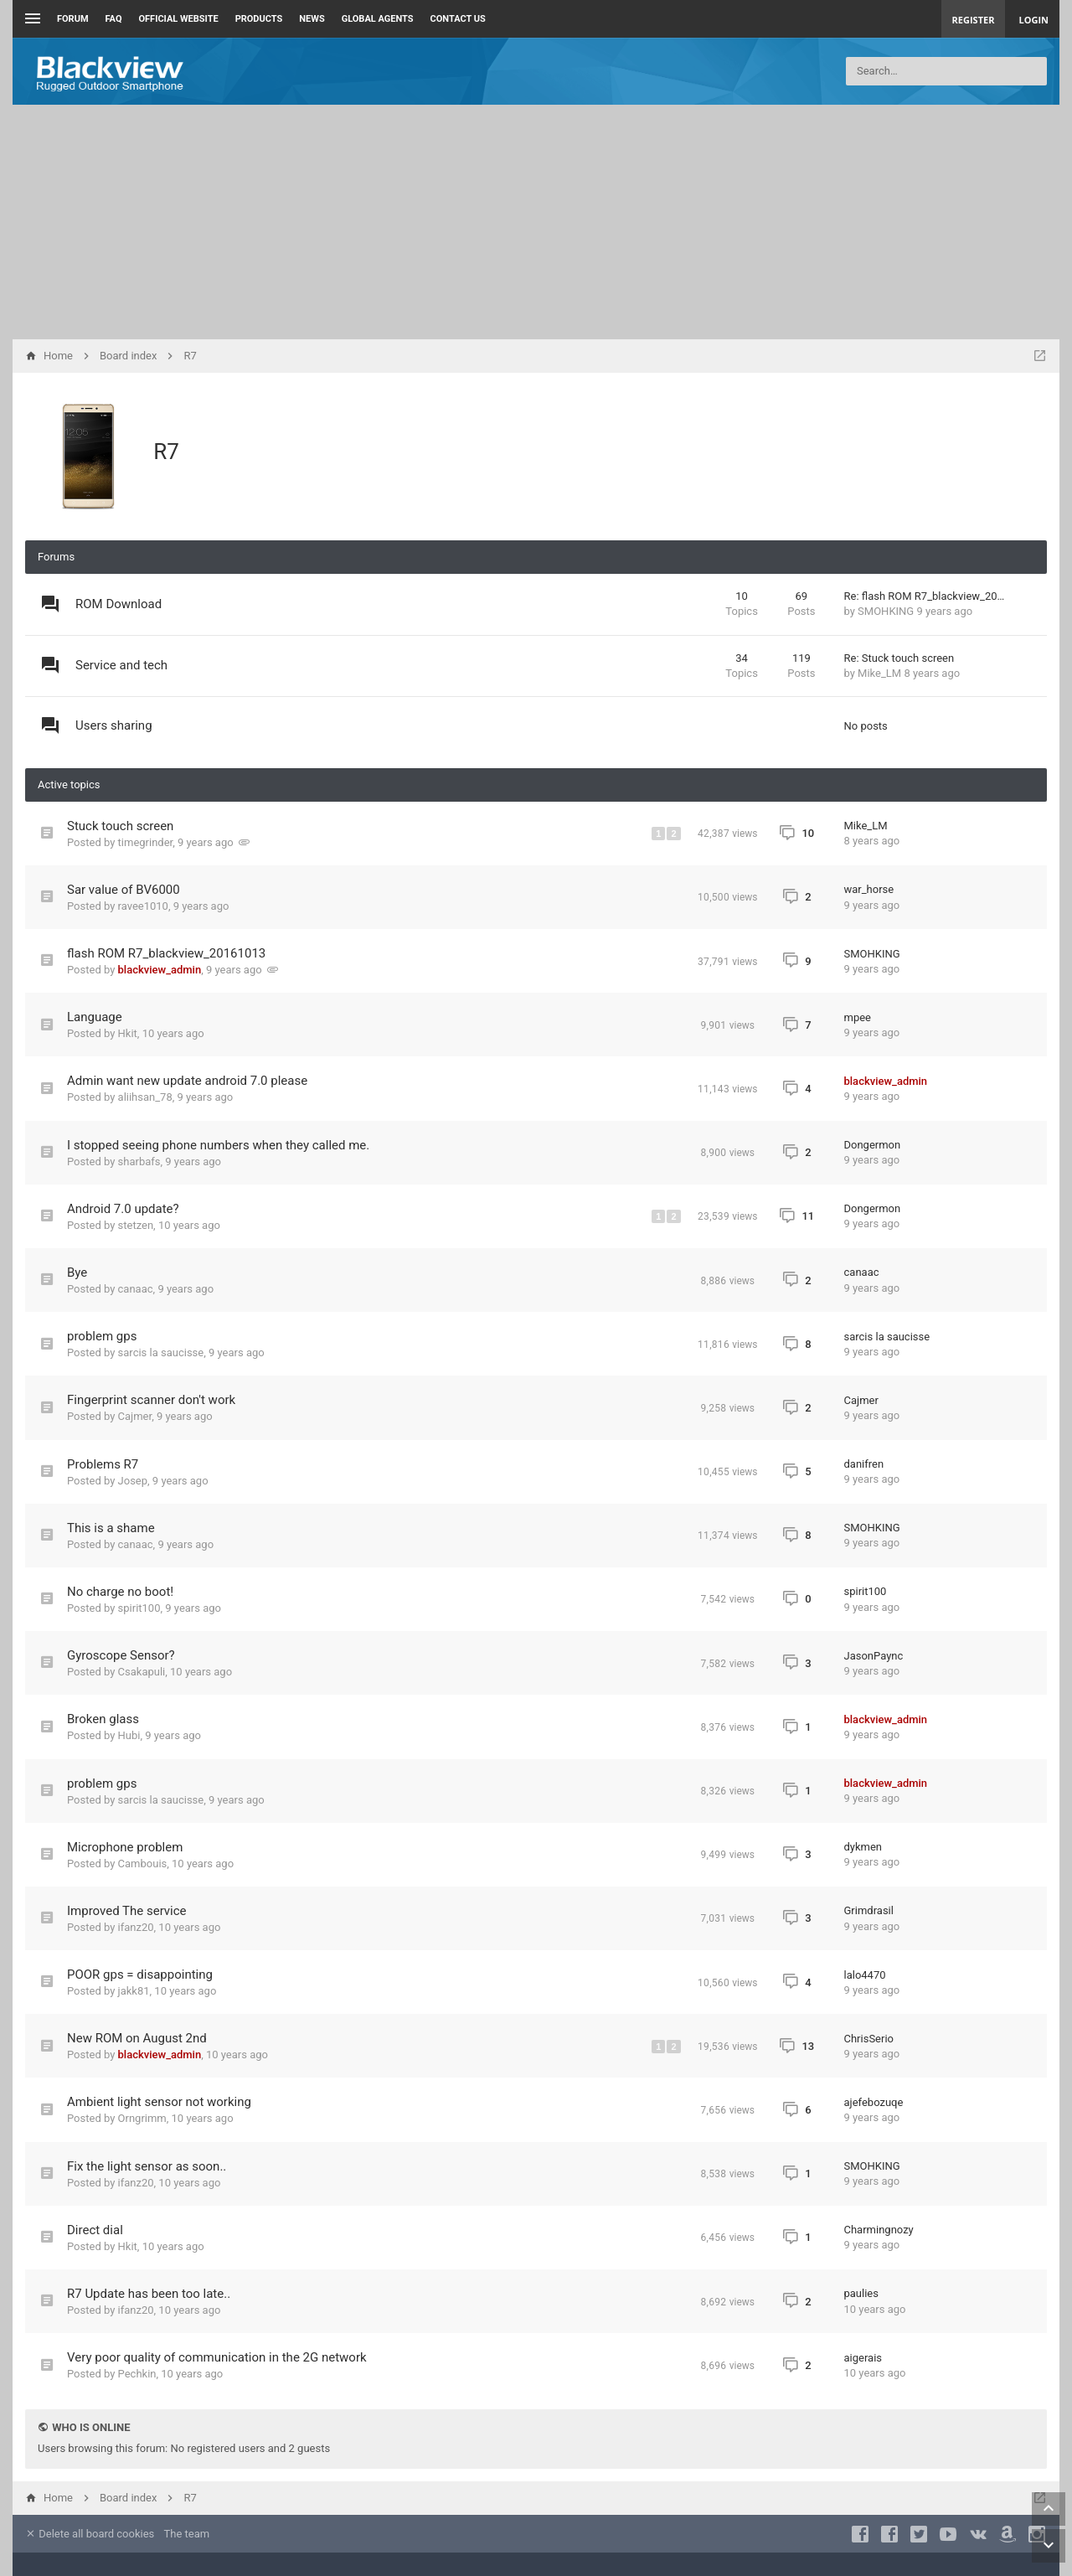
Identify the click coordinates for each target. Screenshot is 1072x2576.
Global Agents (378, 18)
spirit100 (139, 1608)
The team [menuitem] (187, 2533)
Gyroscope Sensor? (121, 1655)
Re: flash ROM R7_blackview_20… (924, 596)
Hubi (129, 1735)
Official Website (179, 18)
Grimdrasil (869, 1910)
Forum (73, 18)
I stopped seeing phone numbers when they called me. (218, 1145)
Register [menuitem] (973, 19)
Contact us (458, 18)
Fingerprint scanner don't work (151, 1399)
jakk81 (134, 1991)
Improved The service (127, 1910)
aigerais (863, 2357)
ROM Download (118, 604)
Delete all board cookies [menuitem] (89, 2534)
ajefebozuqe (874, 2102)
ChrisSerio (869, 2038)
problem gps (102, 1336)
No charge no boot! (120, 1591)
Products (259, 18)
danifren (864, 1464)
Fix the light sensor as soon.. (146, 2166)
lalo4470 (865, 1975)
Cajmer (135, 1416)
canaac (135, 1289)
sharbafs (139, 1161)
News (311, 18)
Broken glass (103, 1719)
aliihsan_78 (145, 1097)
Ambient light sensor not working (159, 2101)
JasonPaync (874, 1655)
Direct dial (95, 2230)
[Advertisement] (536, 222)
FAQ (114, 18)
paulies (861, 2293)
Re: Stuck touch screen (899, 658)
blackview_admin (160, 969)
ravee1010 (143, 906)
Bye (77, 1272)
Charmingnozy (879, 2229)
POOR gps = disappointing (140, 1974)
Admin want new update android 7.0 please (187, 1080)
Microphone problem (125, 1847)
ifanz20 (136, 1927)
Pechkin (137, 2373)
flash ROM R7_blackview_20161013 (166, 953)
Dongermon (872, 1144)
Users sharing (113, 725)
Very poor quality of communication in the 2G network (217, 2357)
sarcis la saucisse (161, 1352)
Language (94, 1017)
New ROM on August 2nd (137, 2038)
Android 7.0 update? (123, 1208)
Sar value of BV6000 (123, 889)
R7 (166, 451)
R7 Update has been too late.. (148, 2293)
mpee (858, 1017)
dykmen (863, 1846)
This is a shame (111, 1528)
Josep (133, 1480)
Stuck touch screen (120, 826)
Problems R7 (102, 1464)
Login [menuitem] (1033, 19)
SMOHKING (886, 611)
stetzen (136, 1225)
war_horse (869, 889)
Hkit (127, 1033)
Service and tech (121, 665)
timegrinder (145, 842)
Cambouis (143, 1863)
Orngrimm (142, 2118)
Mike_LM (879, 673)
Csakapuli (142, 1671)
